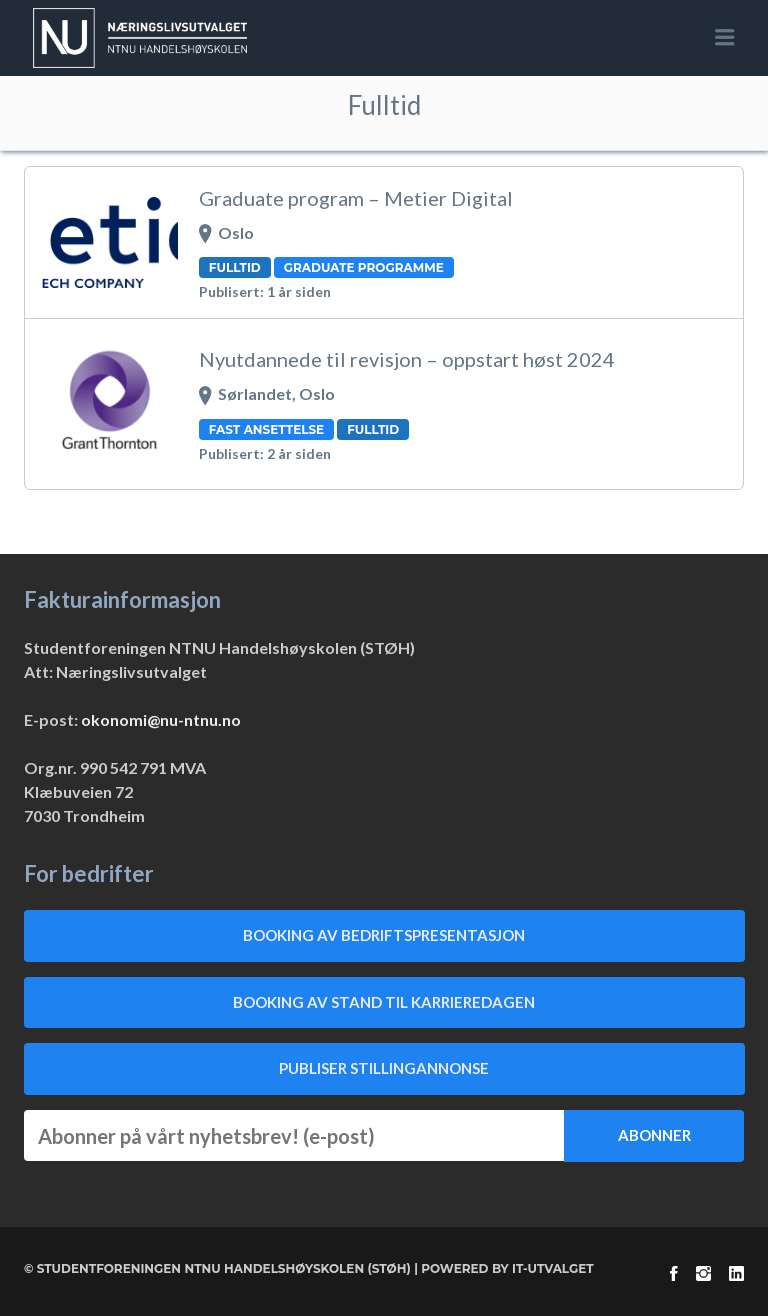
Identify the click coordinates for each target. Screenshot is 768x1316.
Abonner (654, 1135)
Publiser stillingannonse (384, 1068)
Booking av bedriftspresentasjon (384, 935)
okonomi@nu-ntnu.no (161, 719)
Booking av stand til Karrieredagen (384, 1002)
